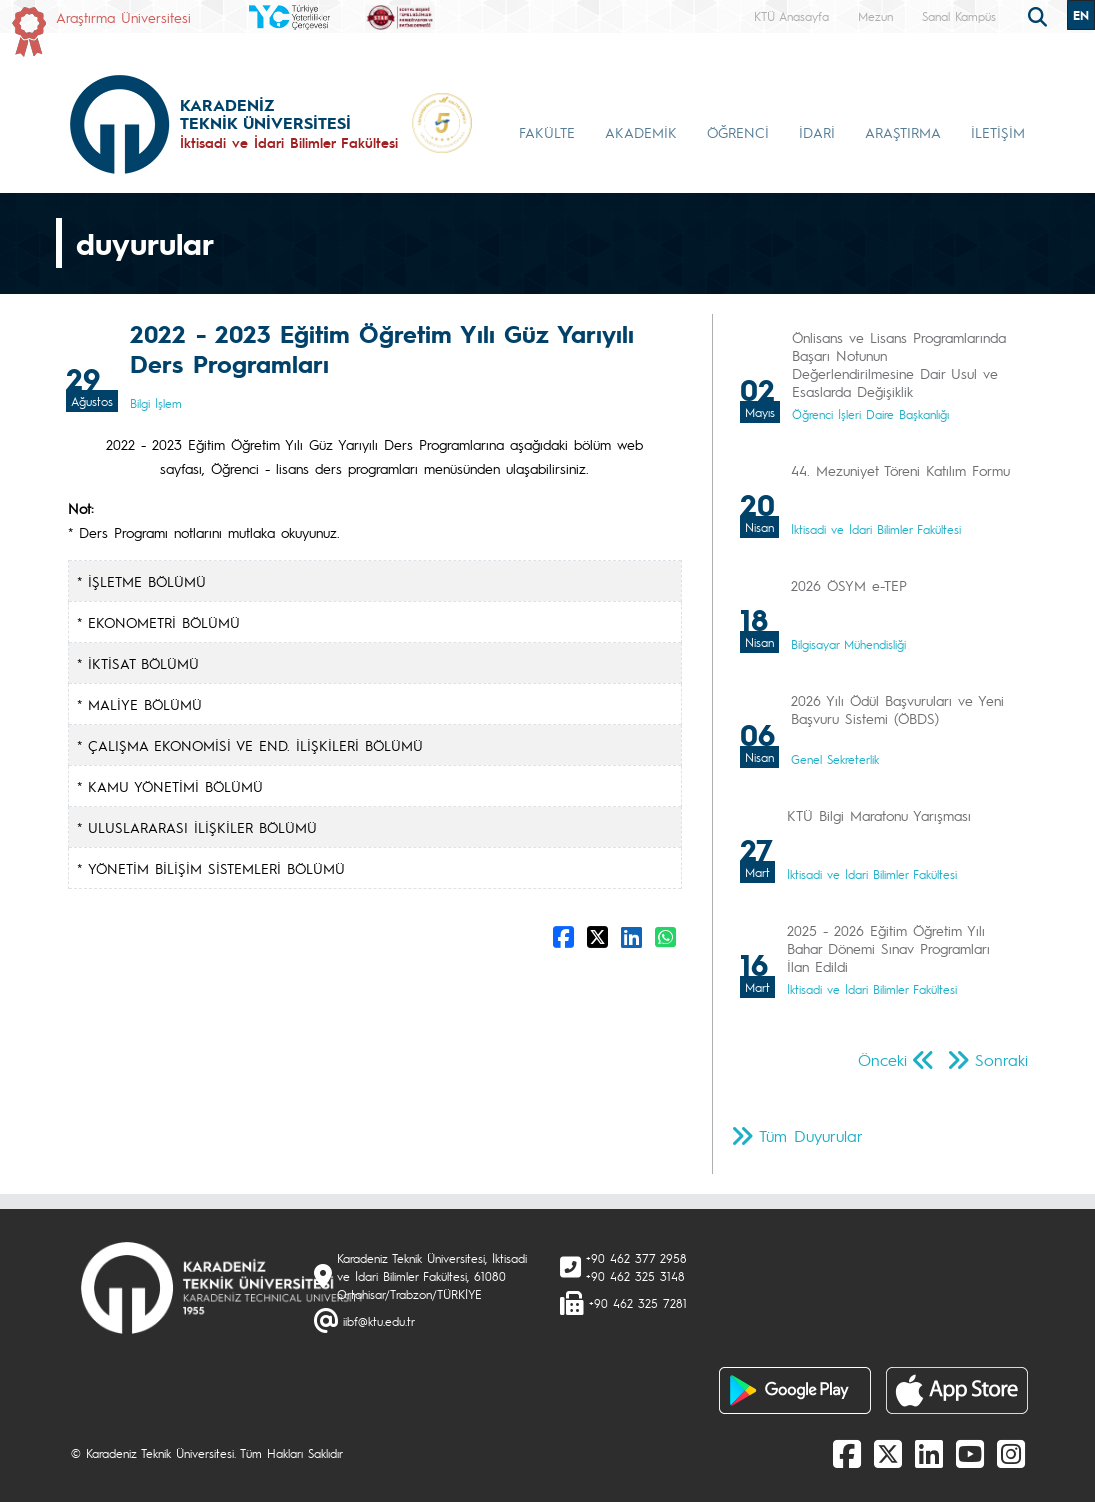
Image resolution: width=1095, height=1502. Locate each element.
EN (1081, 15)
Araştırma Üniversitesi (123, 17)
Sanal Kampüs (959, 16)
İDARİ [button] (817, 132)
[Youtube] (970, 1453)
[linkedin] (929, 1453)
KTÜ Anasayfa (791, 16)
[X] (888, 1453)
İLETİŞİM (998, 132)
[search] (1040, 15)
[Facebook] (847, 1453)
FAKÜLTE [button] (547, 132)
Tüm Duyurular (811, 1135)
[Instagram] (1011, 1453)
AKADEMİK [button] (641, 132)
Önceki (882, 1059)
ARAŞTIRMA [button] (903, 132)
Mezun (875, 16)
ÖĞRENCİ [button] (738, 132)
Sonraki (1001, 1059)
